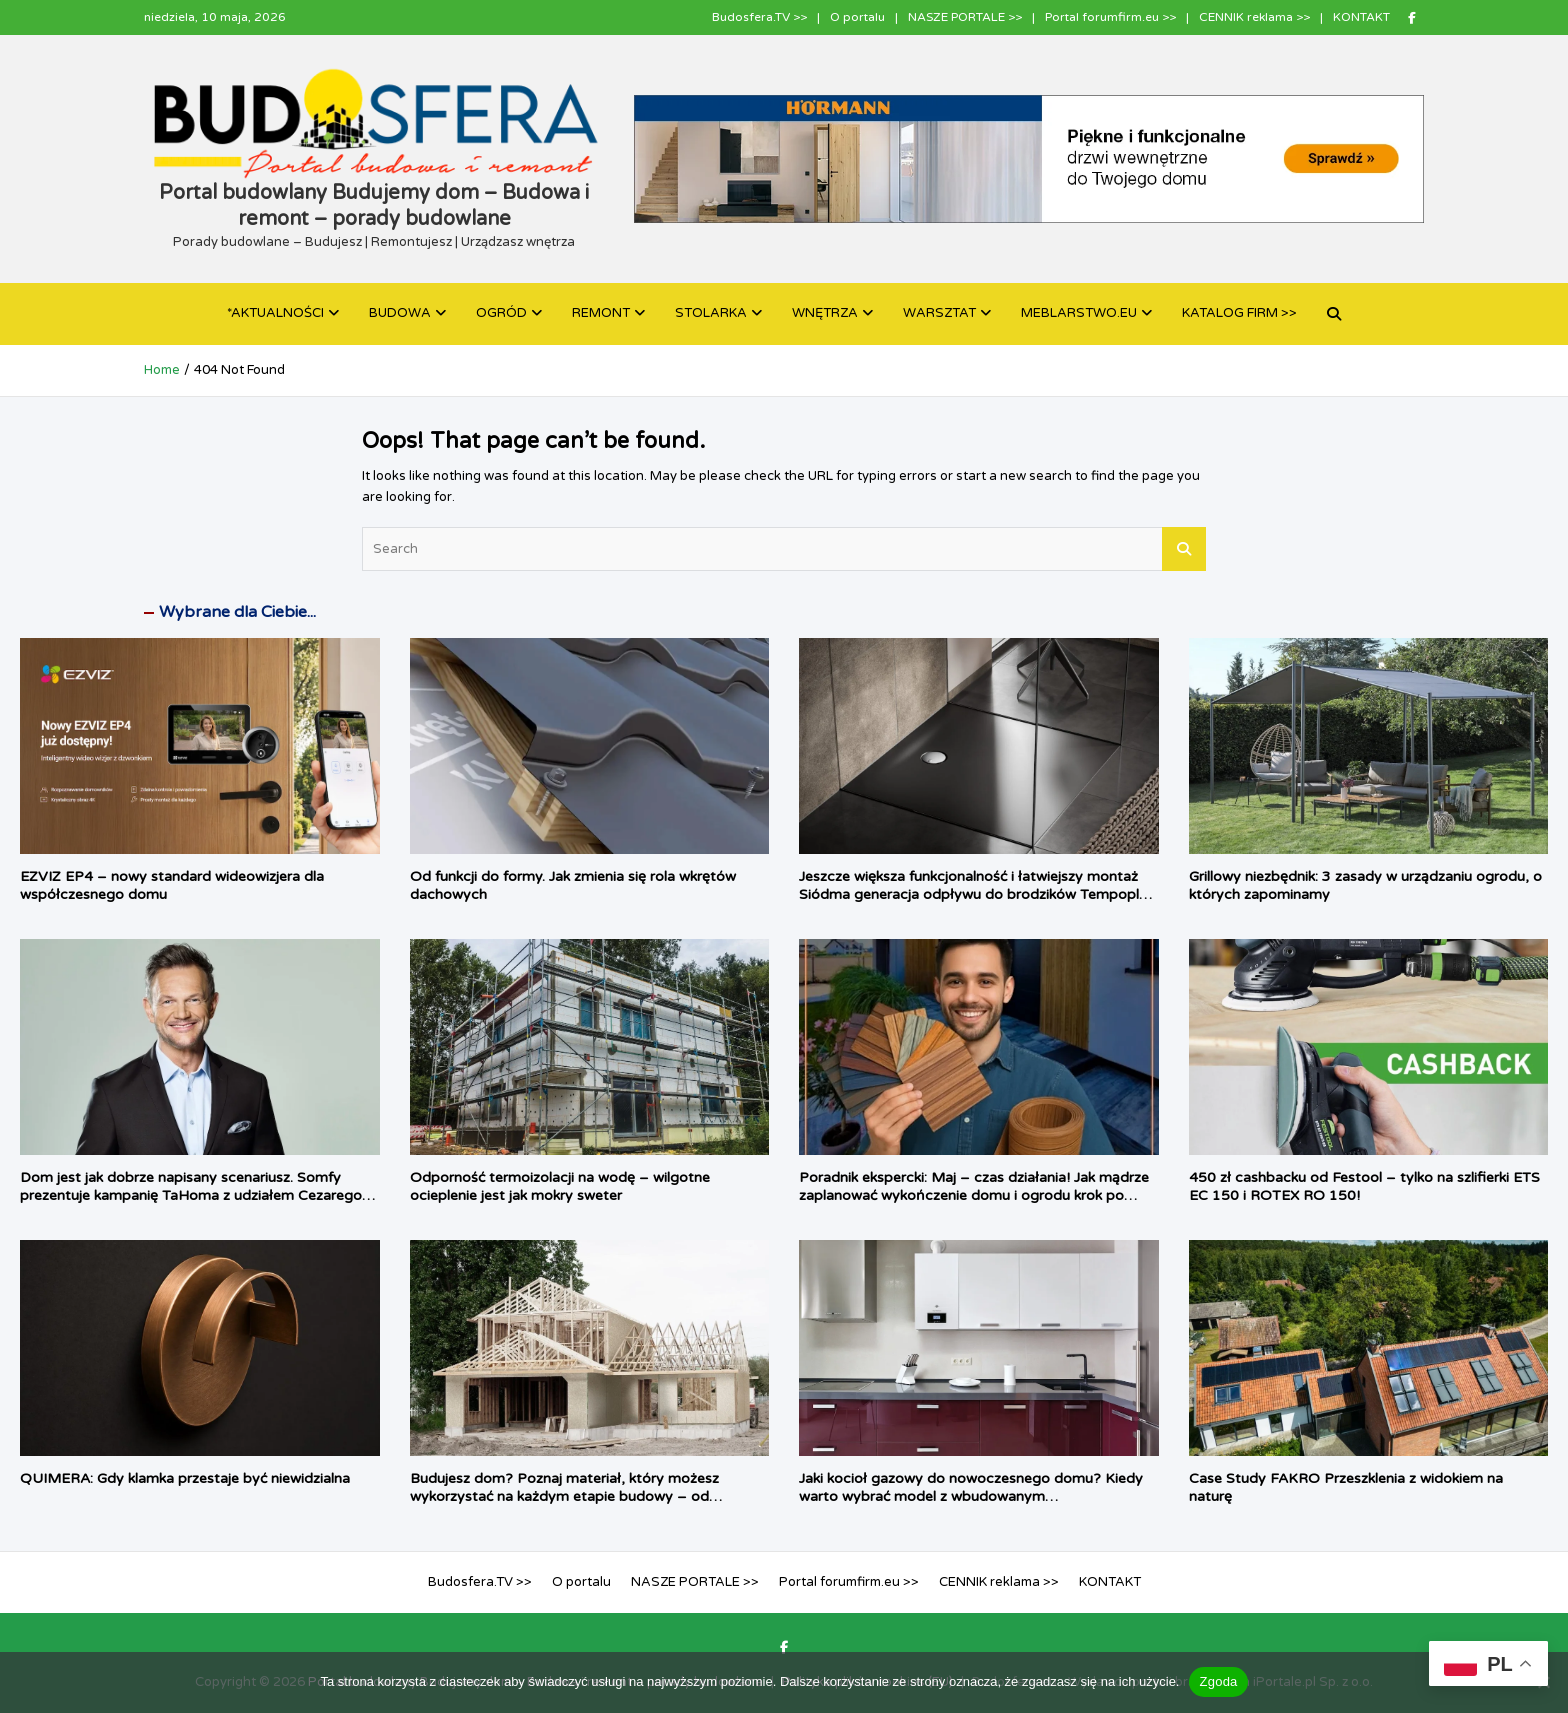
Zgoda (1218, 1681)
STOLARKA (711, 313)
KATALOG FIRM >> (1239, 313)
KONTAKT (1361, 17)
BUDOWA (400, 313)
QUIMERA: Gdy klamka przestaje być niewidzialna (185, 1478)
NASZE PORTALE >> (965, 17)
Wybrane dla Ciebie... (237, 612)
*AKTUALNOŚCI (275, 313)
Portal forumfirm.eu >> (1110, 17)
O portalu (857, 17)
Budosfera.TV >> (759, 17)
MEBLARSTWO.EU (1079, 313)
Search (1184, 549)
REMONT (601, 313)
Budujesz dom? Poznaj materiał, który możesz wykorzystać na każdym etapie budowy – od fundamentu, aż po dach (564, 1496)
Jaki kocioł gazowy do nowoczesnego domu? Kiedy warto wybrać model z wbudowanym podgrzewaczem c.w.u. (971, 1496)
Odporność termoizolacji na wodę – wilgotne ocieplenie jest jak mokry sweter (560, 1186)
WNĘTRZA (825, 313)
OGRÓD (501, 313)
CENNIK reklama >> (1254, 17)
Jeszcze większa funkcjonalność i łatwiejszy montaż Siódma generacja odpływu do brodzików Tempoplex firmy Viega (977, 894)
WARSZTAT (939, 313)
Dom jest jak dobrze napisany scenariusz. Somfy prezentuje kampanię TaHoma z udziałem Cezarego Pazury (191, 1195)
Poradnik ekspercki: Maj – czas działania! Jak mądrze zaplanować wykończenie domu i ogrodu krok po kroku (974, 1195)
